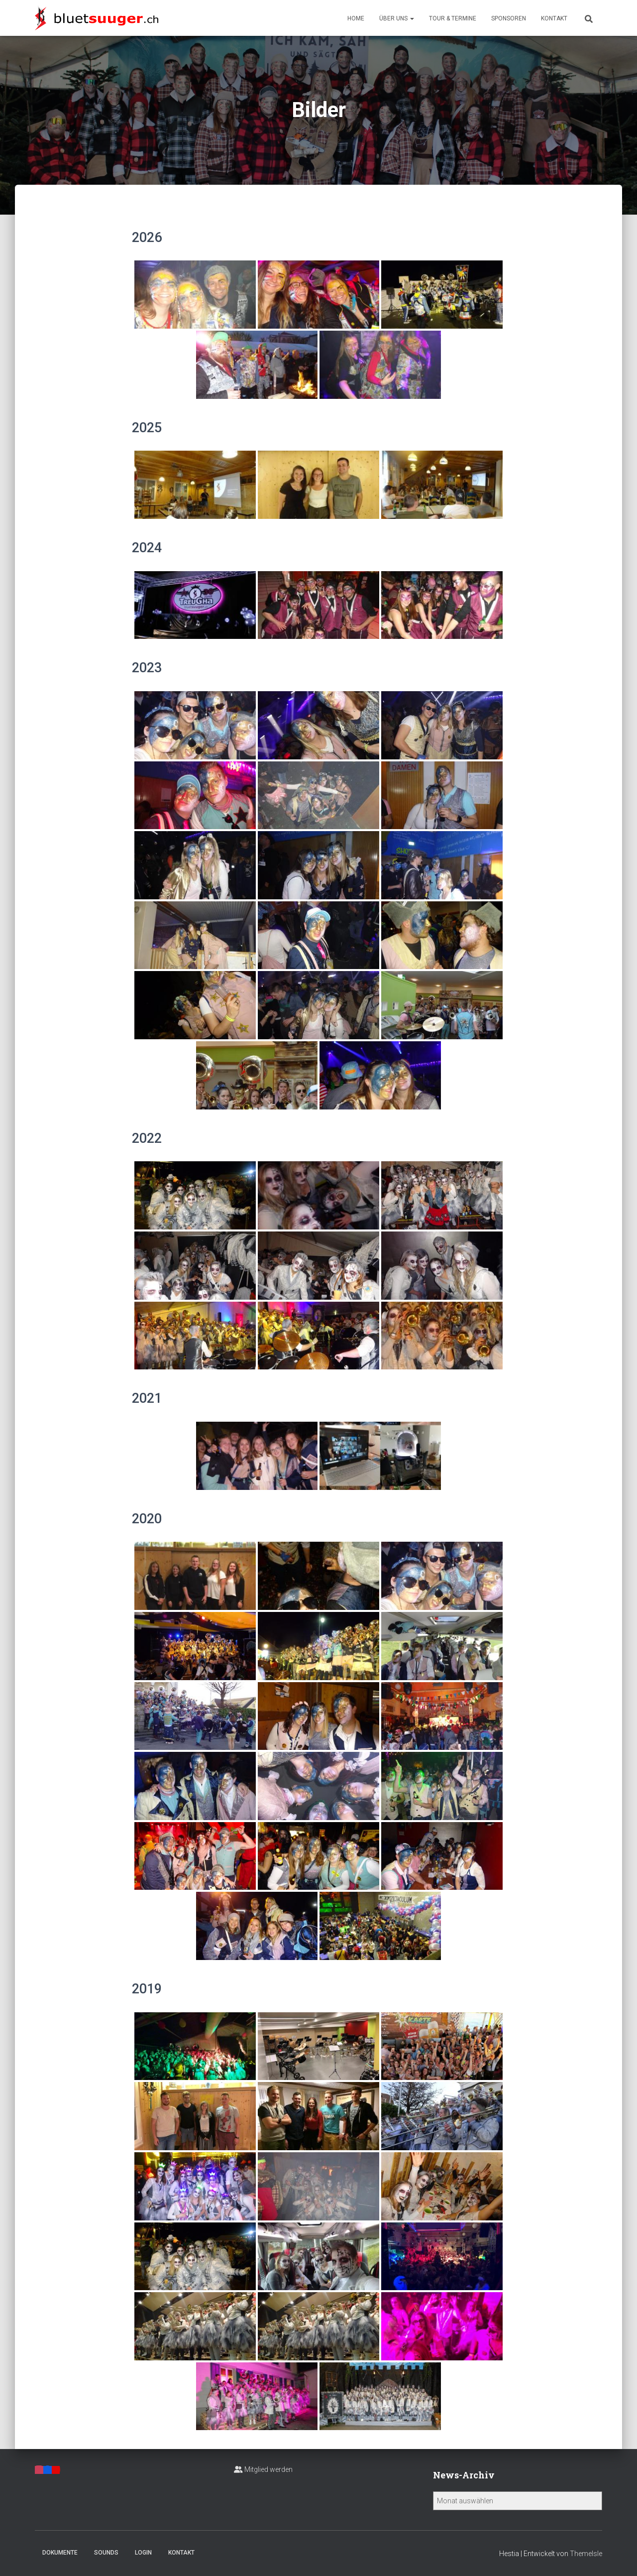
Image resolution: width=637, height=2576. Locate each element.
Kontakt (554, 18)
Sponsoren (508, 18)
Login (143, 2552)
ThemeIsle (586, 2554)
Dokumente (60, 2552)
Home (355, 18)
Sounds (106, 2552)
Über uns (396, 18)
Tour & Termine (452, 18)
